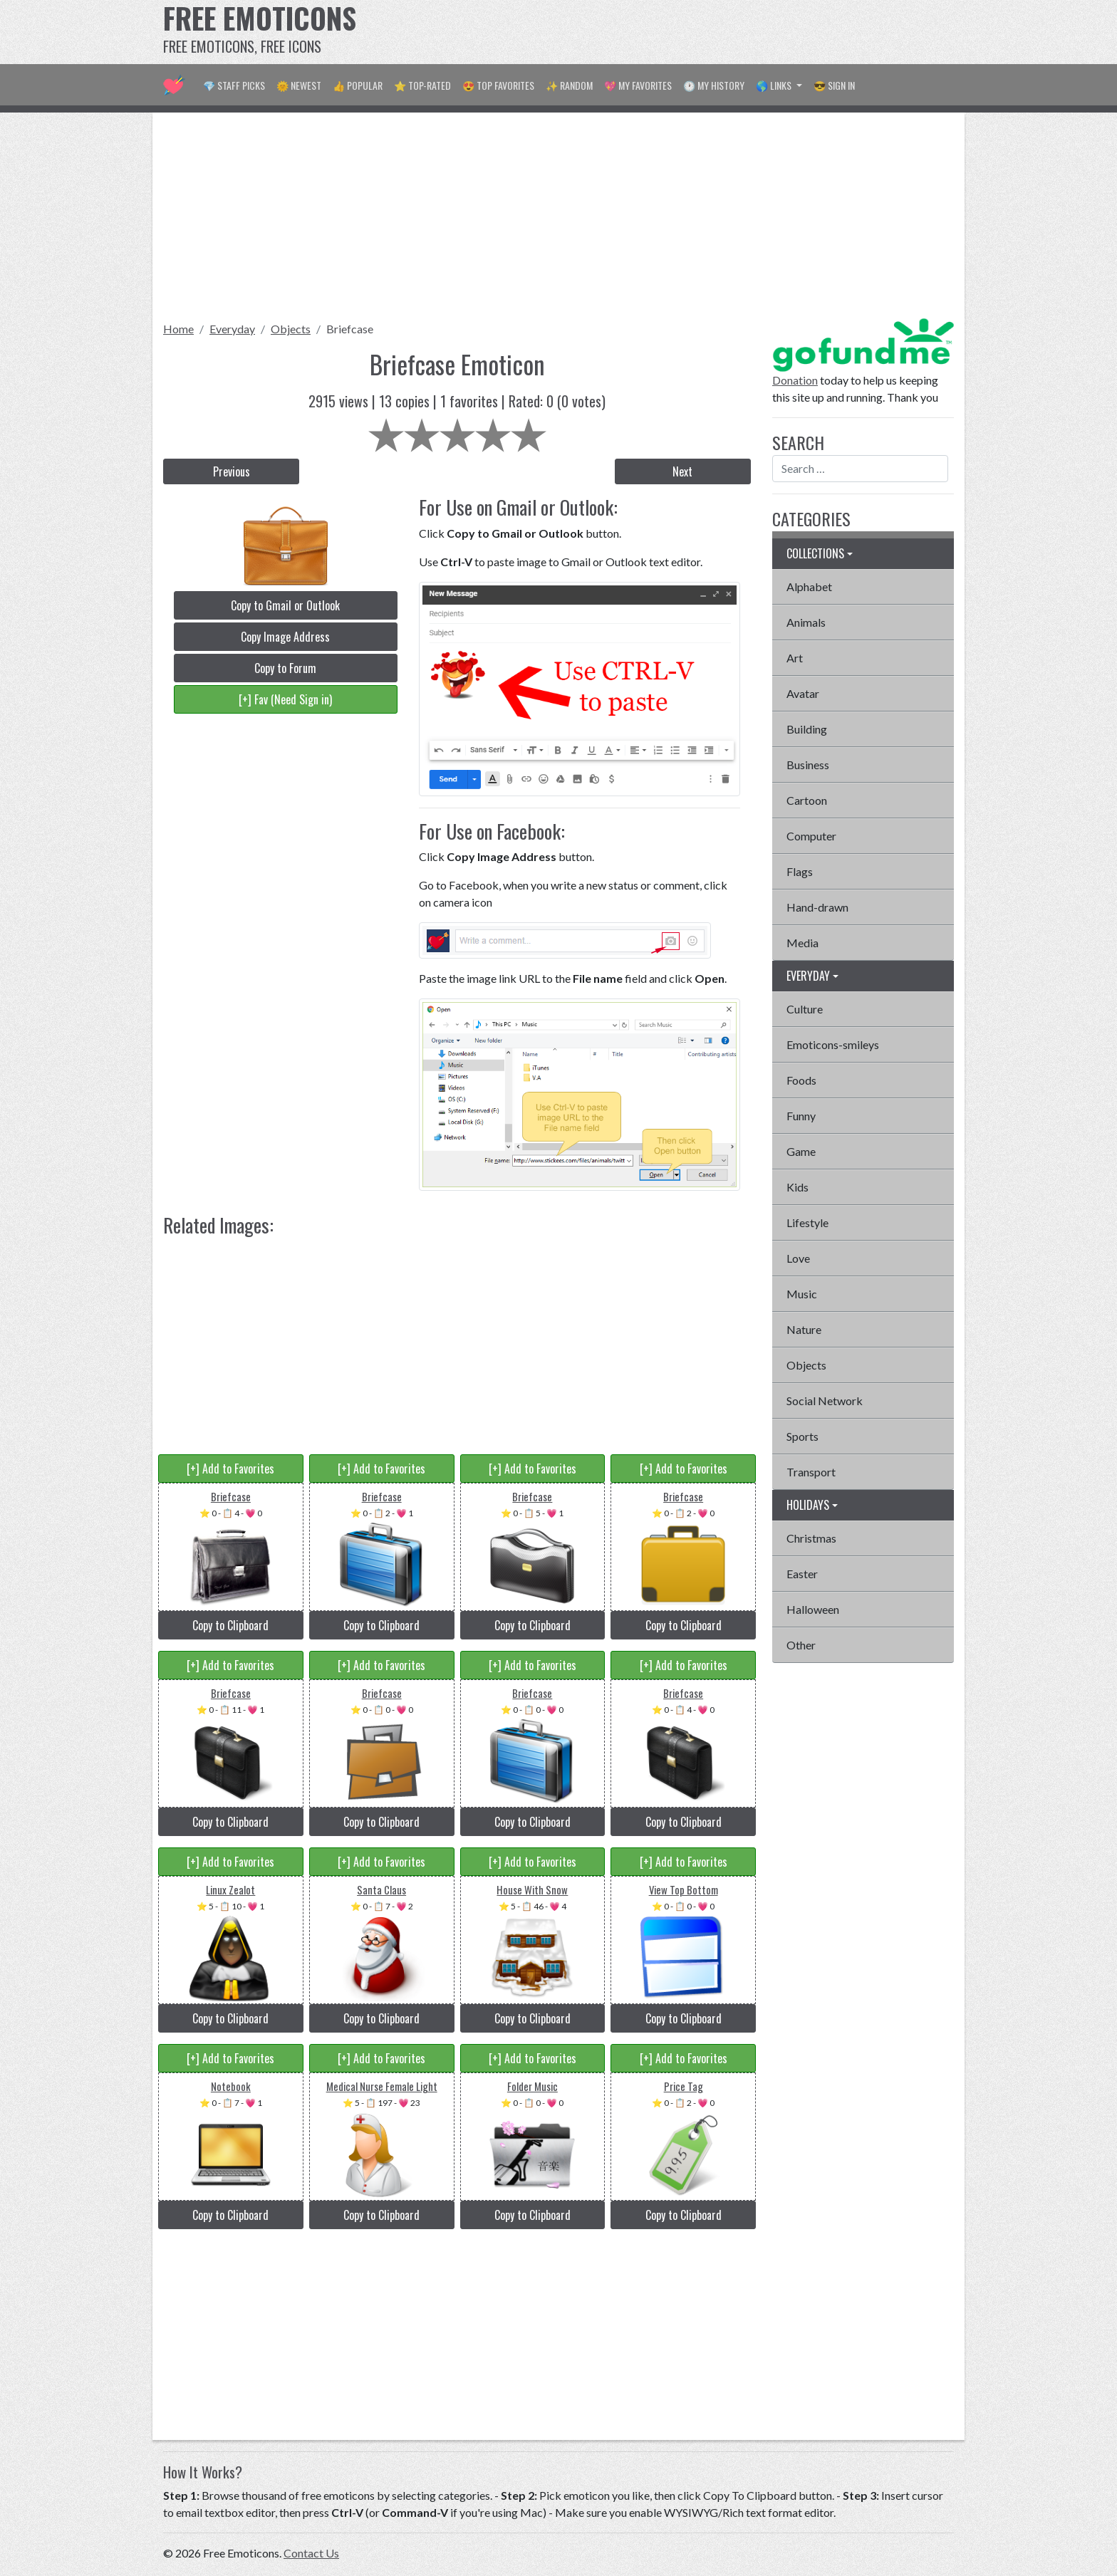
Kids (797, 1187)
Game (801, 1151)
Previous (231, 471)
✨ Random (569, 85)
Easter (802, 1573)
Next (682, 471)
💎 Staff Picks (234, 85)
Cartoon (806, 800)
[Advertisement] (694, 32)
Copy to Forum (285, 668)
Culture (804, 1009)
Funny (801, 1115)
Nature (803, 1329)
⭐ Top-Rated (422, 85)
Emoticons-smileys (832, 1044)
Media (802, 942)
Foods (801, 1080)
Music (801, 1293)
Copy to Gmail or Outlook (285, 605)
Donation (795, 380)
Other (801, 1645)
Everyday (232, 328)
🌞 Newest (298, 85)
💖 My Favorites (638, 85)
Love (798, 1258)
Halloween (812, 1609)
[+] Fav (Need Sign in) (285, 699)
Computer (811, 836)
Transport (811, 1472)
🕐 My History (713, 85)
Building (806, 729)
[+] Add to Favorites (230, 1468)
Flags (799, 871)
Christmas (811, 1538)
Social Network (824, 1400)
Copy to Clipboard (230, 1625)
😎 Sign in (834, 85)
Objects (291, 328)
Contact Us (311, 2553)
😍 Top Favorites (498, 85)
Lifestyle (807, 1222)
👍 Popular (358, 85)
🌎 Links (775, 85)
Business (807, 764)
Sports (802, 1436)
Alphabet (809, 586)
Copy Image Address (285, 636)
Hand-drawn (817, 907)
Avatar (802, 693)
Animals (806, 622)
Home (178, 328)
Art (794, 657)
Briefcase (349, 328)
